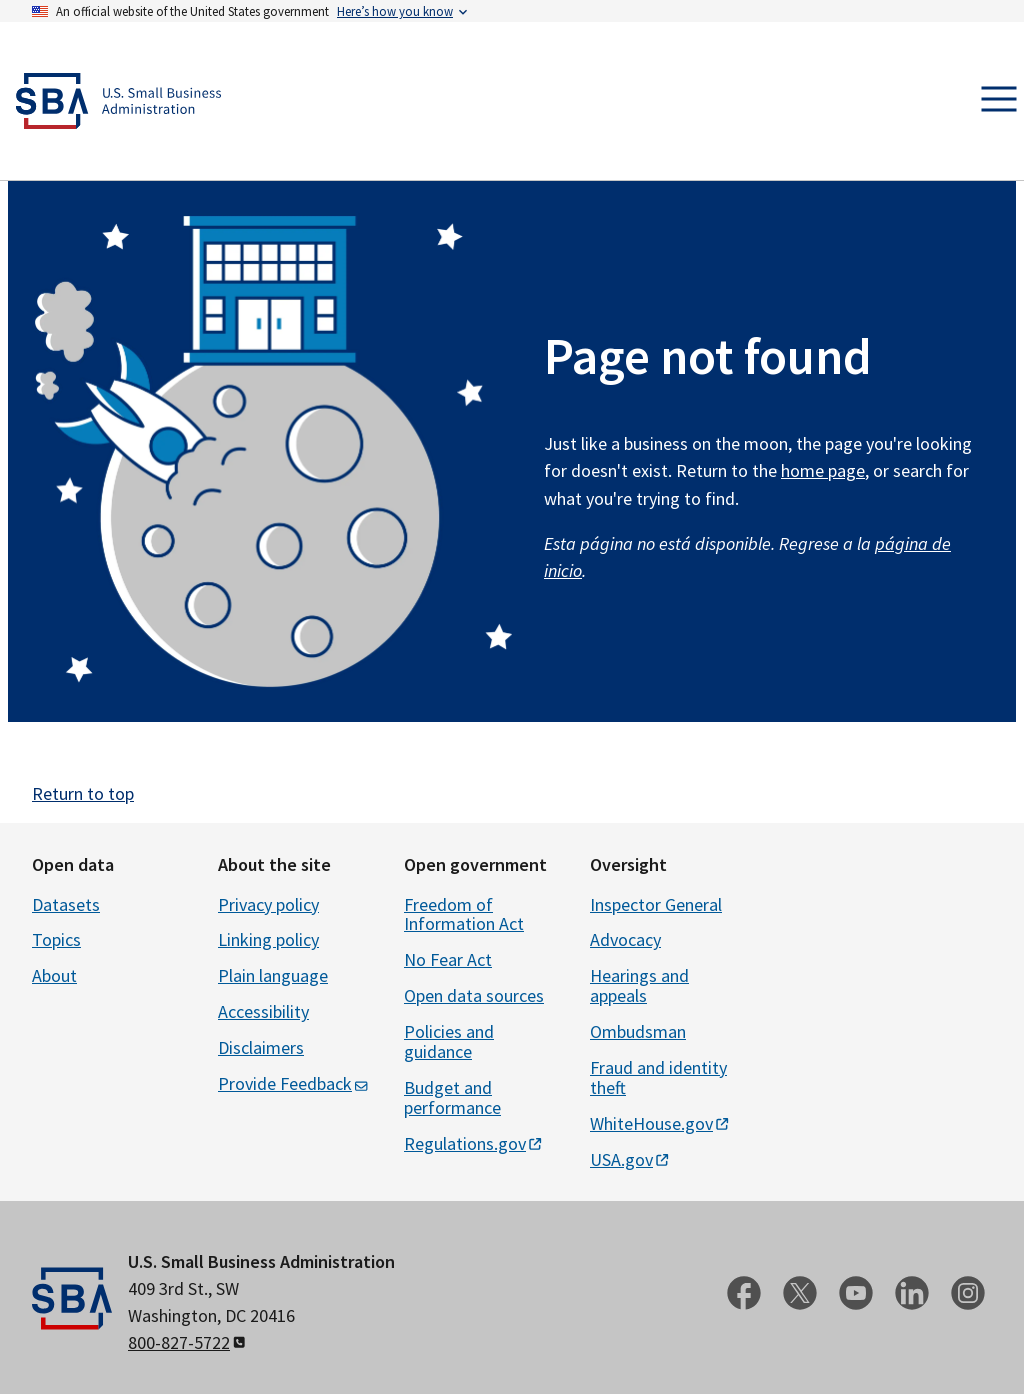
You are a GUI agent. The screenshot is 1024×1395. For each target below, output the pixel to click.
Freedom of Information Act (464, 914)
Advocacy (625, 939)
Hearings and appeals (639, 985)
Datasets (66, 904)
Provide (294, 1083)
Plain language (273, 975)
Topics (56, 939)
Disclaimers (261, 1047)
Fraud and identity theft (658, 1077)
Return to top (83, 793)
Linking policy (268, 939)
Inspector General (656, 904)
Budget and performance (452, 1097)
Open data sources (474, 995)
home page (823, 470)
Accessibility (263, 1011)
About (54, 975)
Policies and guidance (449, 1041)
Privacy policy (268, 904)
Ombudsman (638, 1031)
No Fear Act (448, 959)
